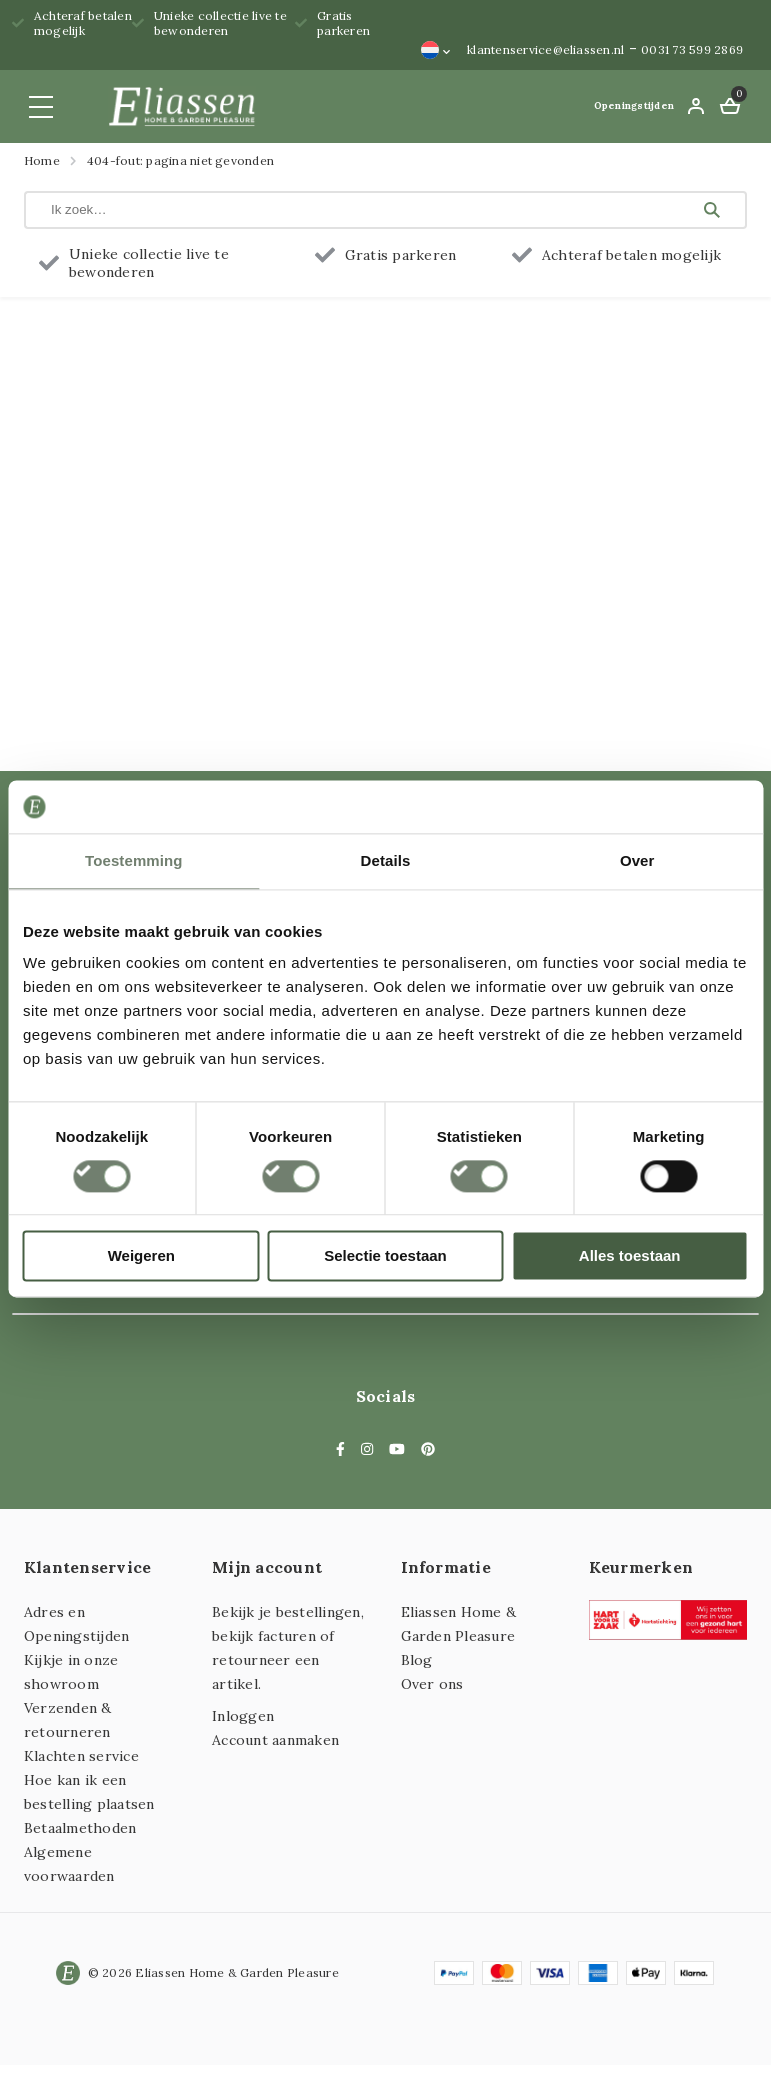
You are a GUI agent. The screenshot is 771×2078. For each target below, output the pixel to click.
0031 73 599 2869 (692, 49)
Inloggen (243, 1716)
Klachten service (81, 1756)
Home (42, 160)
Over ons (432, 1684)
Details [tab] (386, 860)
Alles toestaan (630, 1256)
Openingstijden (634, 105)
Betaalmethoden (80, 1828)
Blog (417, 1660)
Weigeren (141, 1256)
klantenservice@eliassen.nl (545, 49)
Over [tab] (637, 860)
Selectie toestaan (385, 1256)
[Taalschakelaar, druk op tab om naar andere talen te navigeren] (436, 50)
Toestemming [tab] (134, 860)
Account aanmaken (275, 1740)
